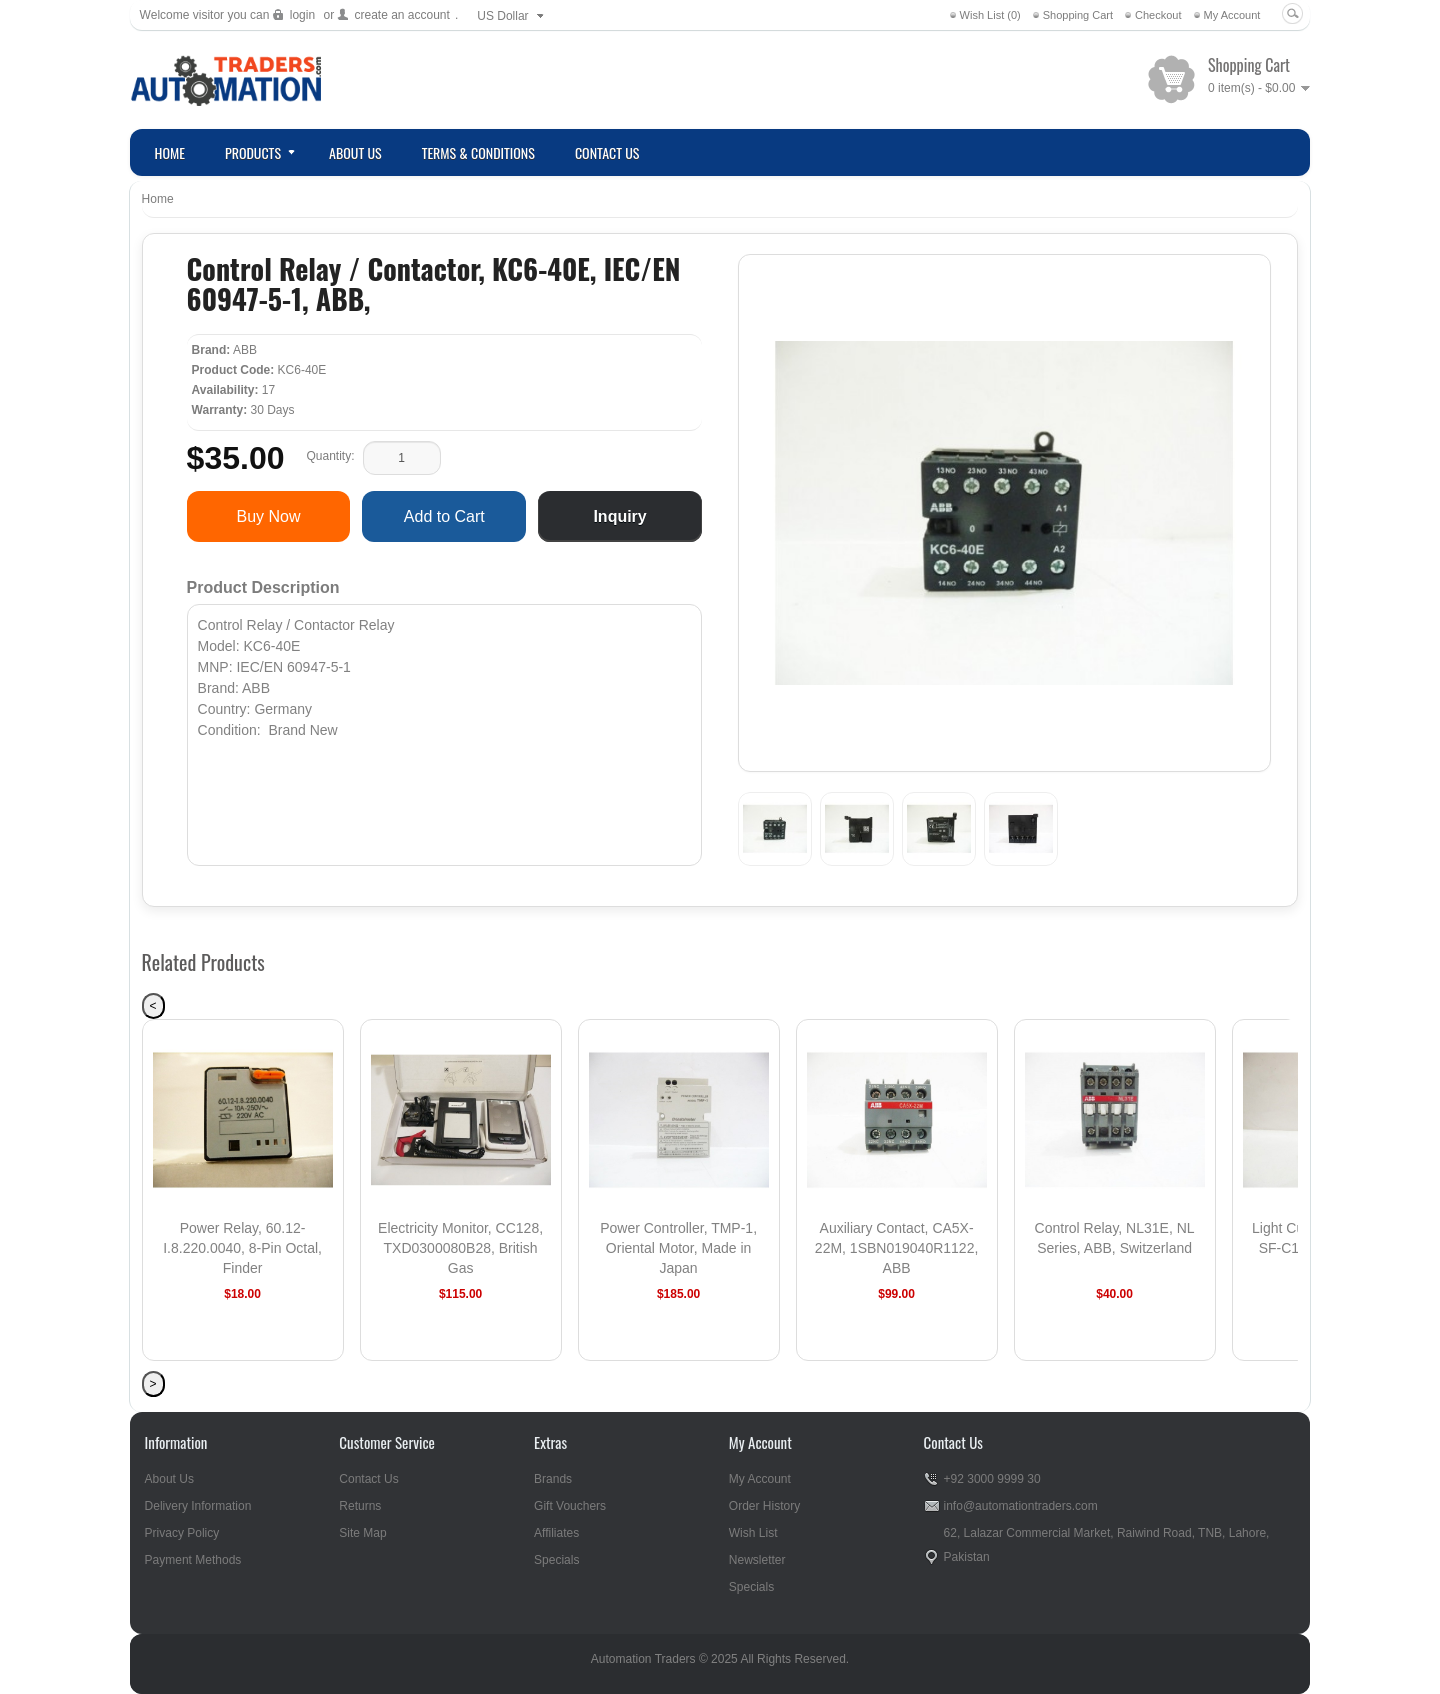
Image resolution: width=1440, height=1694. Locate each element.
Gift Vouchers (570, 1506)
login (302, 15)
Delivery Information (198, 1506)
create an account (401, 15)
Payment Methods (193, 1560)
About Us (169, 1479)
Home (158, 199)
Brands (553, 1479)
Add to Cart (444, 516)
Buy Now (268, 516)
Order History (764, 1506)
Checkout (1158, 15)
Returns (360, 1506)
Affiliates (556, 1533)
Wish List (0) (990, 15)
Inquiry (619, 516)
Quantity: (330, 456)
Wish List (753, 1533)
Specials (556, 1560)
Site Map (362, 1533)
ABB (245, 350)
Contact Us (368, 1479)
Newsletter (757, 1560)
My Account (1232, 15)
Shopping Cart (1078, 15)
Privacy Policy (182, 1533)
